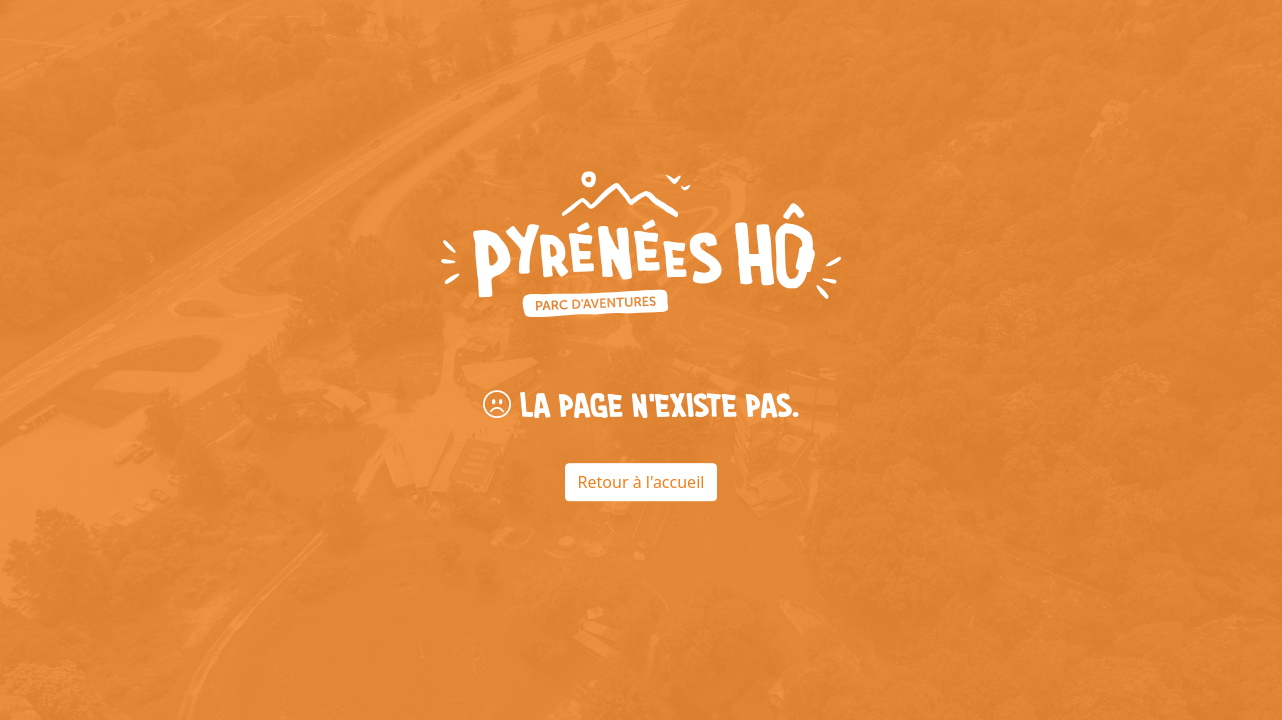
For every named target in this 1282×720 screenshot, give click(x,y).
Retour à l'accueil (641, 482)
